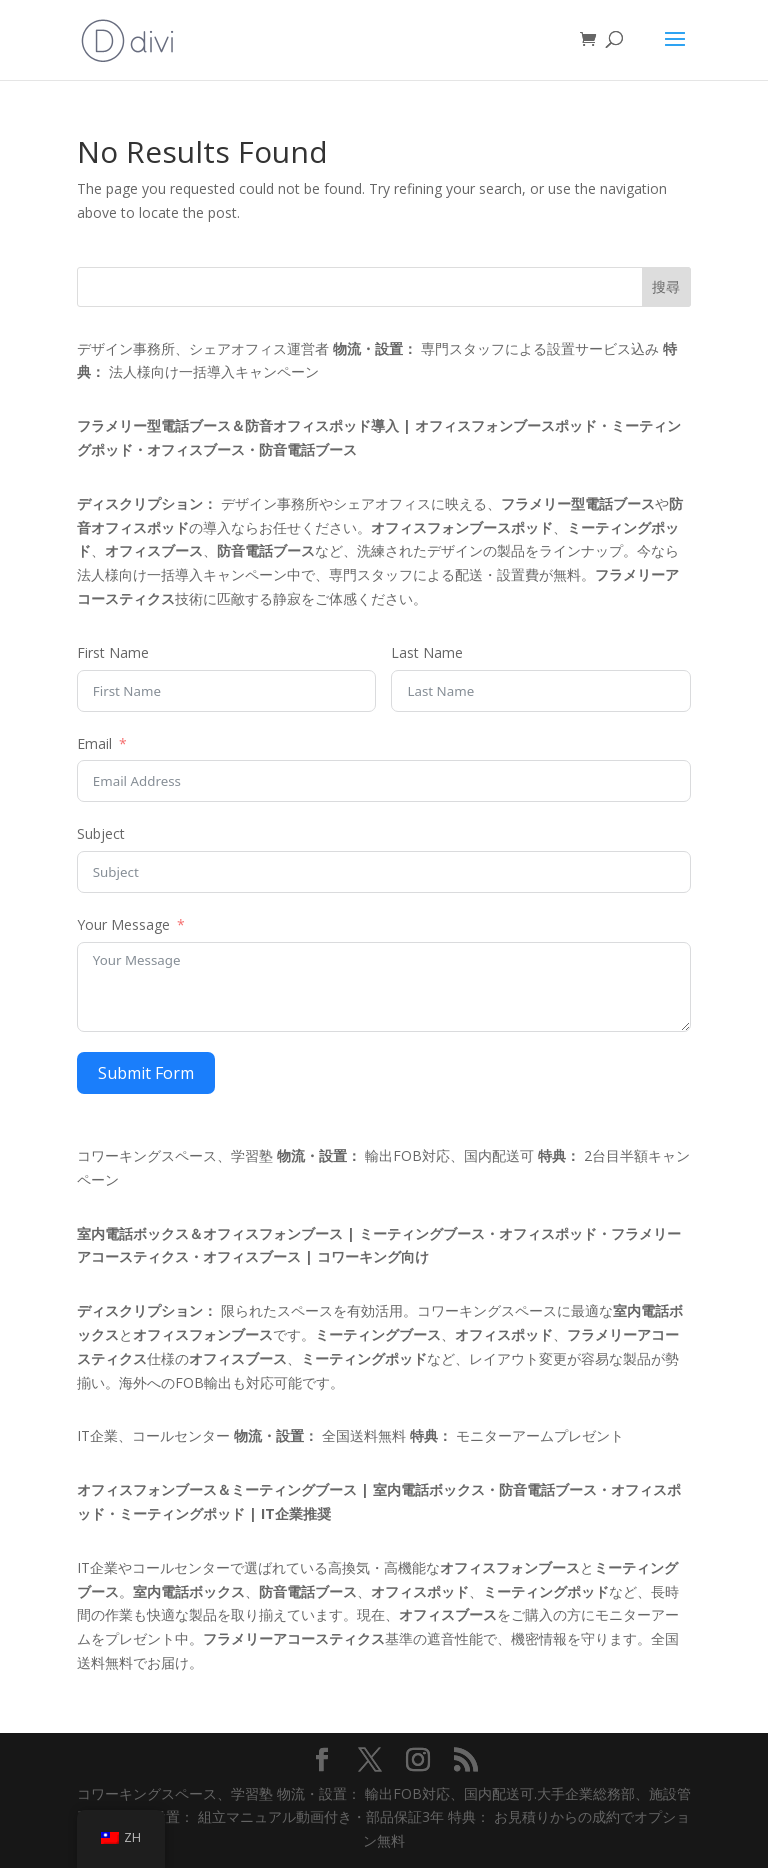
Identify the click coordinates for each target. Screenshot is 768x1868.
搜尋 (666, 286)
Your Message (123, 924)
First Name (113, 652)
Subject (101, 833)
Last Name (427, 652)
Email (94, 743)
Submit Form (146, 1073)
